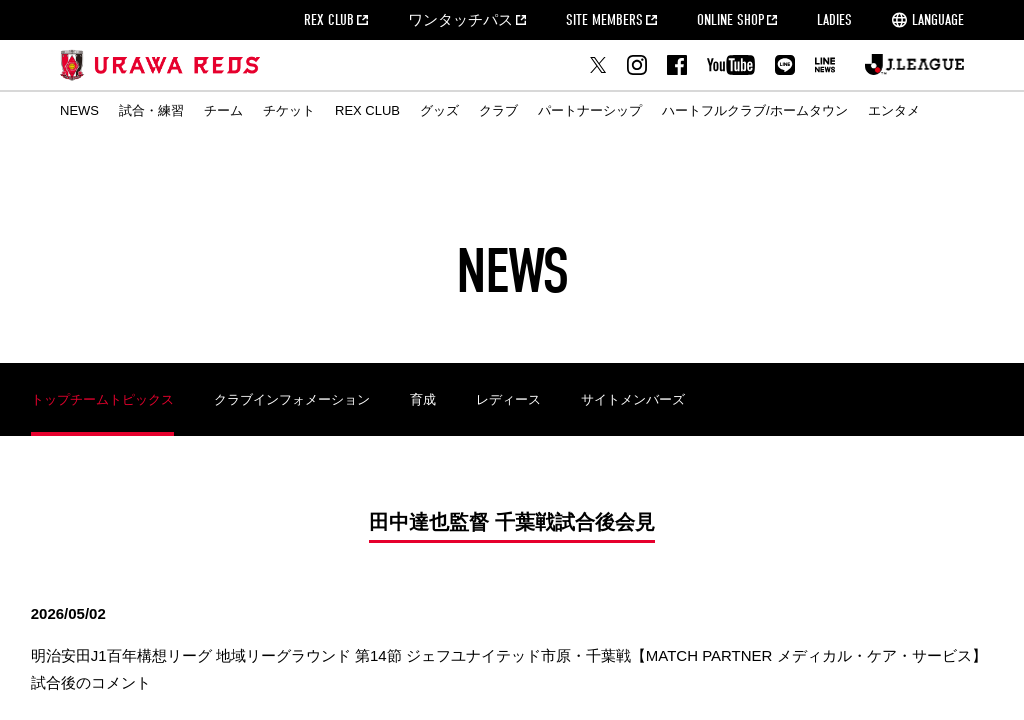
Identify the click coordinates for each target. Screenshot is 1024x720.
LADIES (834, 20)
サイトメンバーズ (633, 399)
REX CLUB (329, 20)
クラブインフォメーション (292, 399)
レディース (508, 399)
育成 (423, 399)
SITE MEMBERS (604, 20)
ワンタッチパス (460, 20)
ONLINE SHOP (730, 20)
